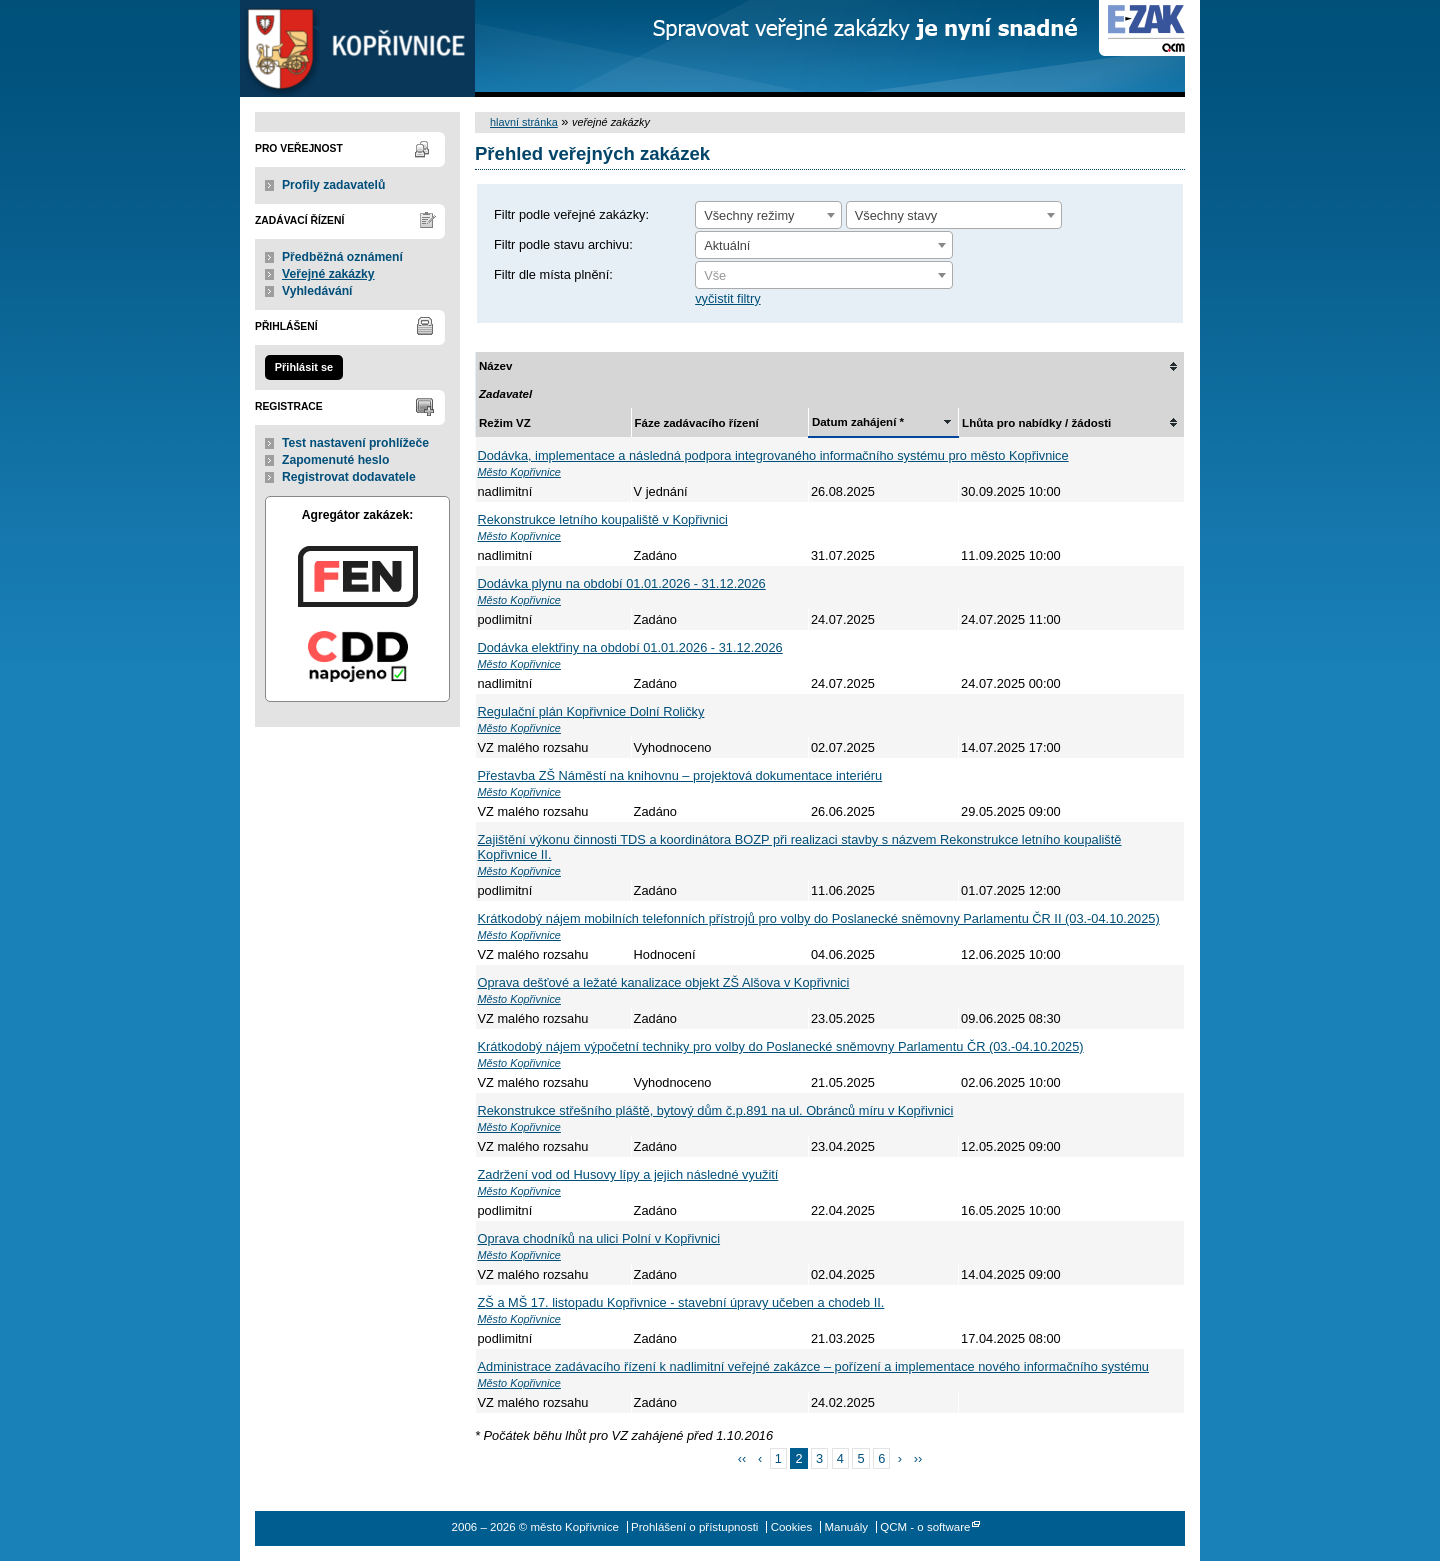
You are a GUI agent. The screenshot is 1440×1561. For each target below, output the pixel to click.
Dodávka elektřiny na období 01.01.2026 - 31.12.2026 (630, 647)
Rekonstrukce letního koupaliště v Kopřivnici (603, 519)
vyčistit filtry (727, 298)
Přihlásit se (304, 367)
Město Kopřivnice (519, 472)
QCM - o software (925, 1527)
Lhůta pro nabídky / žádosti (1036, 423)
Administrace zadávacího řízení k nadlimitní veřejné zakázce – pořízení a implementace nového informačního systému (813, 1366)
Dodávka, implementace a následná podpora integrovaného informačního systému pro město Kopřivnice (773, 455)
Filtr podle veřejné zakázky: (571, 214)
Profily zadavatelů (333, 185)
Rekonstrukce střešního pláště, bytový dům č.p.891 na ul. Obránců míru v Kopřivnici (716, 1110)
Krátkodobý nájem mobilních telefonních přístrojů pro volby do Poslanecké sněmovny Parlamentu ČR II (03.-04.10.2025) (819, 918)
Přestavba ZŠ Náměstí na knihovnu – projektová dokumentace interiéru (680, 775)
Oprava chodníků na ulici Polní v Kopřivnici (599, 1238)
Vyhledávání (317, 291)
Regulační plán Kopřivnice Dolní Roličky (591, 711)
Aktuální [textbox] (727, 245)
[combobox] (768, 215)
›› (918, 1458)
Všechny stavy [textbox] (896, 215)
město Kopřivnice (357, 48)
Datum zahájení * (858, 422)
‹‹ (742, 1458)
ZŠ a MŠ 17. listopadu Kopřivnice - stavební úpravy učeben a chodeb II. (681, 1302)
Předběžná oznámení (342, 257)
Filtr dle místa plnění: (553, 274)
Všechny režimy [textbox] (749, 215)
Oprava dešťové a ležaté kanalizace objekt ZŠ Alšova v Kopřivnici (664, 982)
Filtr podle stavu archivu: (563, 244)
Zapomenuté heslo (335, 460)
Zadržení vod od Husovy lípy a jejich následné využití (628, 1174)
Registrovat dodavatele (349, 477)
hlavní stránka (524, 122)
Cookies (792, 1527)
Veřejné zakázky (328, 274)
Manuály (846, 1527)
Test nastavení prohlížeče (355, 443)
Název (495, 366)
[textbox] (824, 276)
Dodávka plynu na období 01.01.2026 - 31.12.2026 (622, 583)
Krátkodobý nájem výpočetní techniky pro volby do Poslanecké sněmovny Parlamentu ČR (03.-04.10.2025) (781, 1046)
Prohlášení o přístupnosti (694, 1527)
